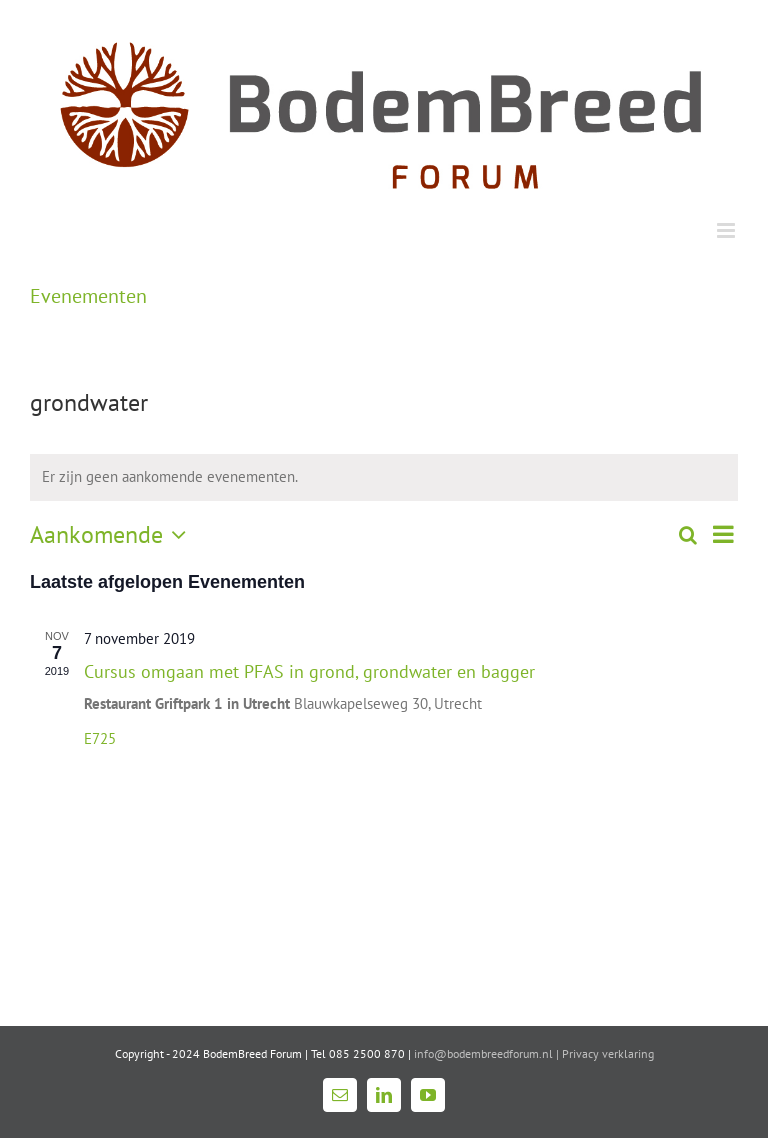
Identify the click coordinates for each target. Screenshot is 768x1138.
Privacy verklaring (608, 1053)
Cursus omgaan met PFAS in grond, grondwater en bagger (309, 671)
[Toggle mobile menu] (727, 230)
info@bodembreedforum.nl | (488, 1053)
